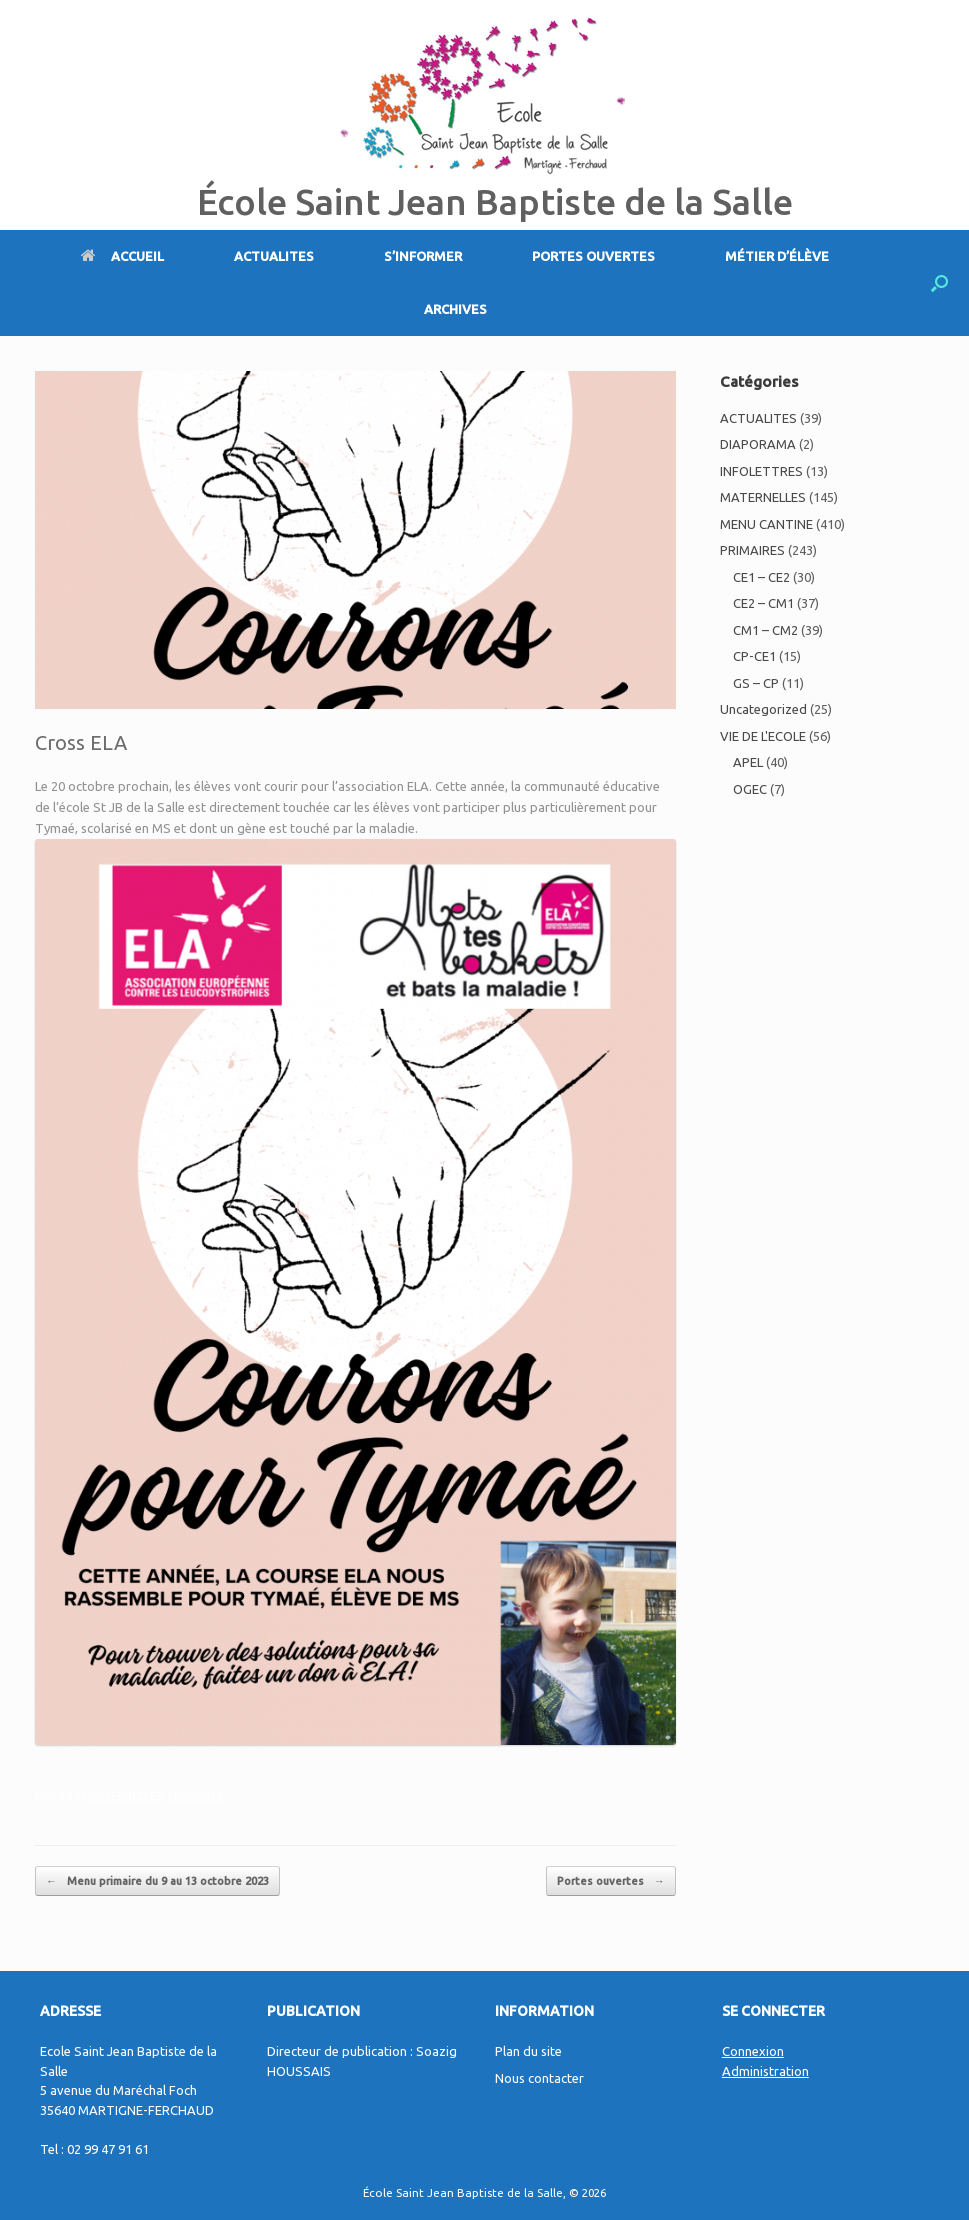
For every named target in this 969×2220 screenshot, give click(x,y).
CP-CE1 (754, 656)
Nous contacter (539, 2078)
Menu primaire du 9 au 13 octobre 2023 (157, 1881)
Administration (765, 2071)
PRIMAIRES (195, 1796)
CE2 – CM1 (763, 603)
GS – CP (756, 683)
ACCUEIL (122, 256)
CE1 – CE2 (761, 577)
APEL (748, 762)
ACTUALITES (274, 256)
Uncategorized (763, 709)
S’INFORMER (423, 256)
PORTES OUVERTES (593, 256)
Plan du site (528, 2051)
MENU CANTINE (766, 524)
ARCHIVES (455, 309)
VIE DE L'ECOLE (763, 736)
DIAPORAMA (758, 444)
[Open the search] (939, 283)
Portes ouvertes (611, 1881)
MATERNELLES (125, 1796)
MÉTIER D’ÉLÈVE (777, 256)
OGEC (750, 789)
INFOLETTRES (761, 471)
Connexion (753, 2051)
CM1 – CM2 (765, 630)
